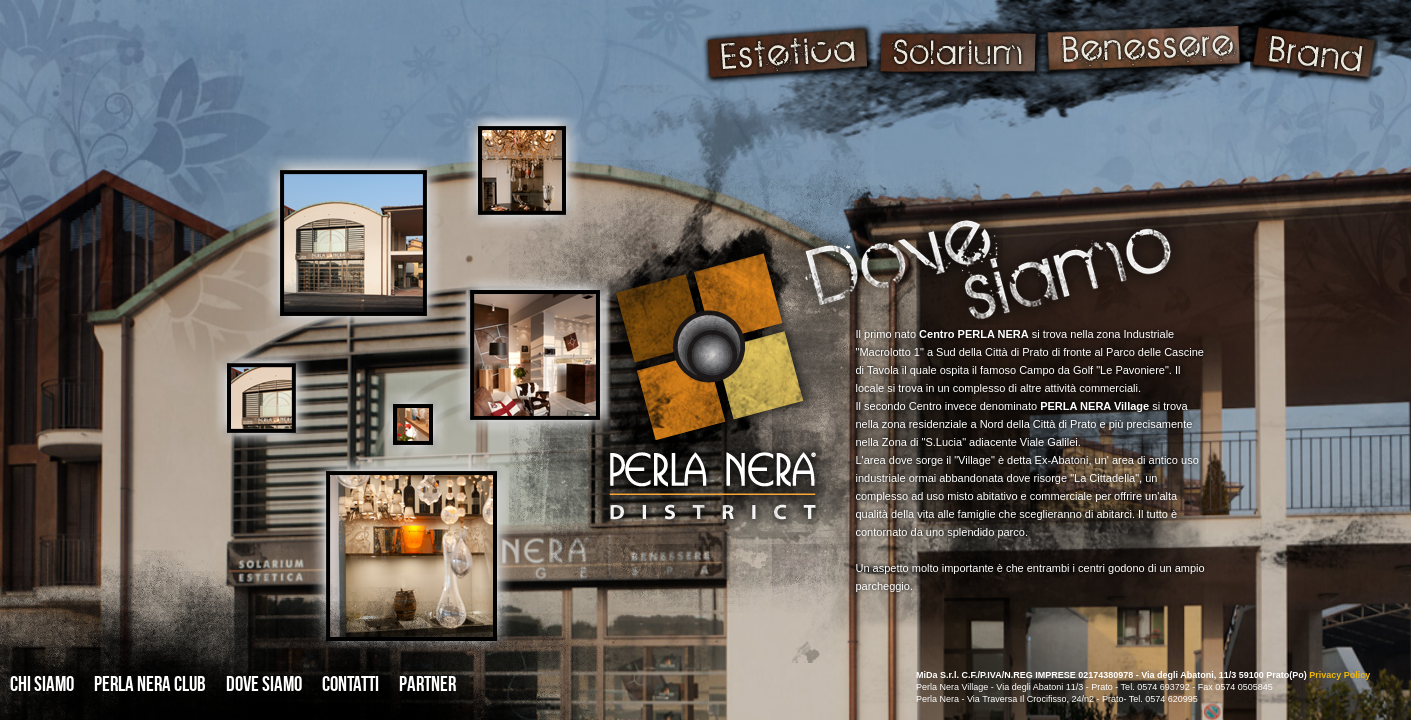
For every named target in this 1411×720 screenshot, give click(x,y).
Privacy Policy (1339, 675)
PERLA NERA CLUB (150, 683)
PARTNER (427, 683)
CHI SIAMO (42, 683)
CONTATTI (350, 683)
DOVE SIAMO (264, 683)
